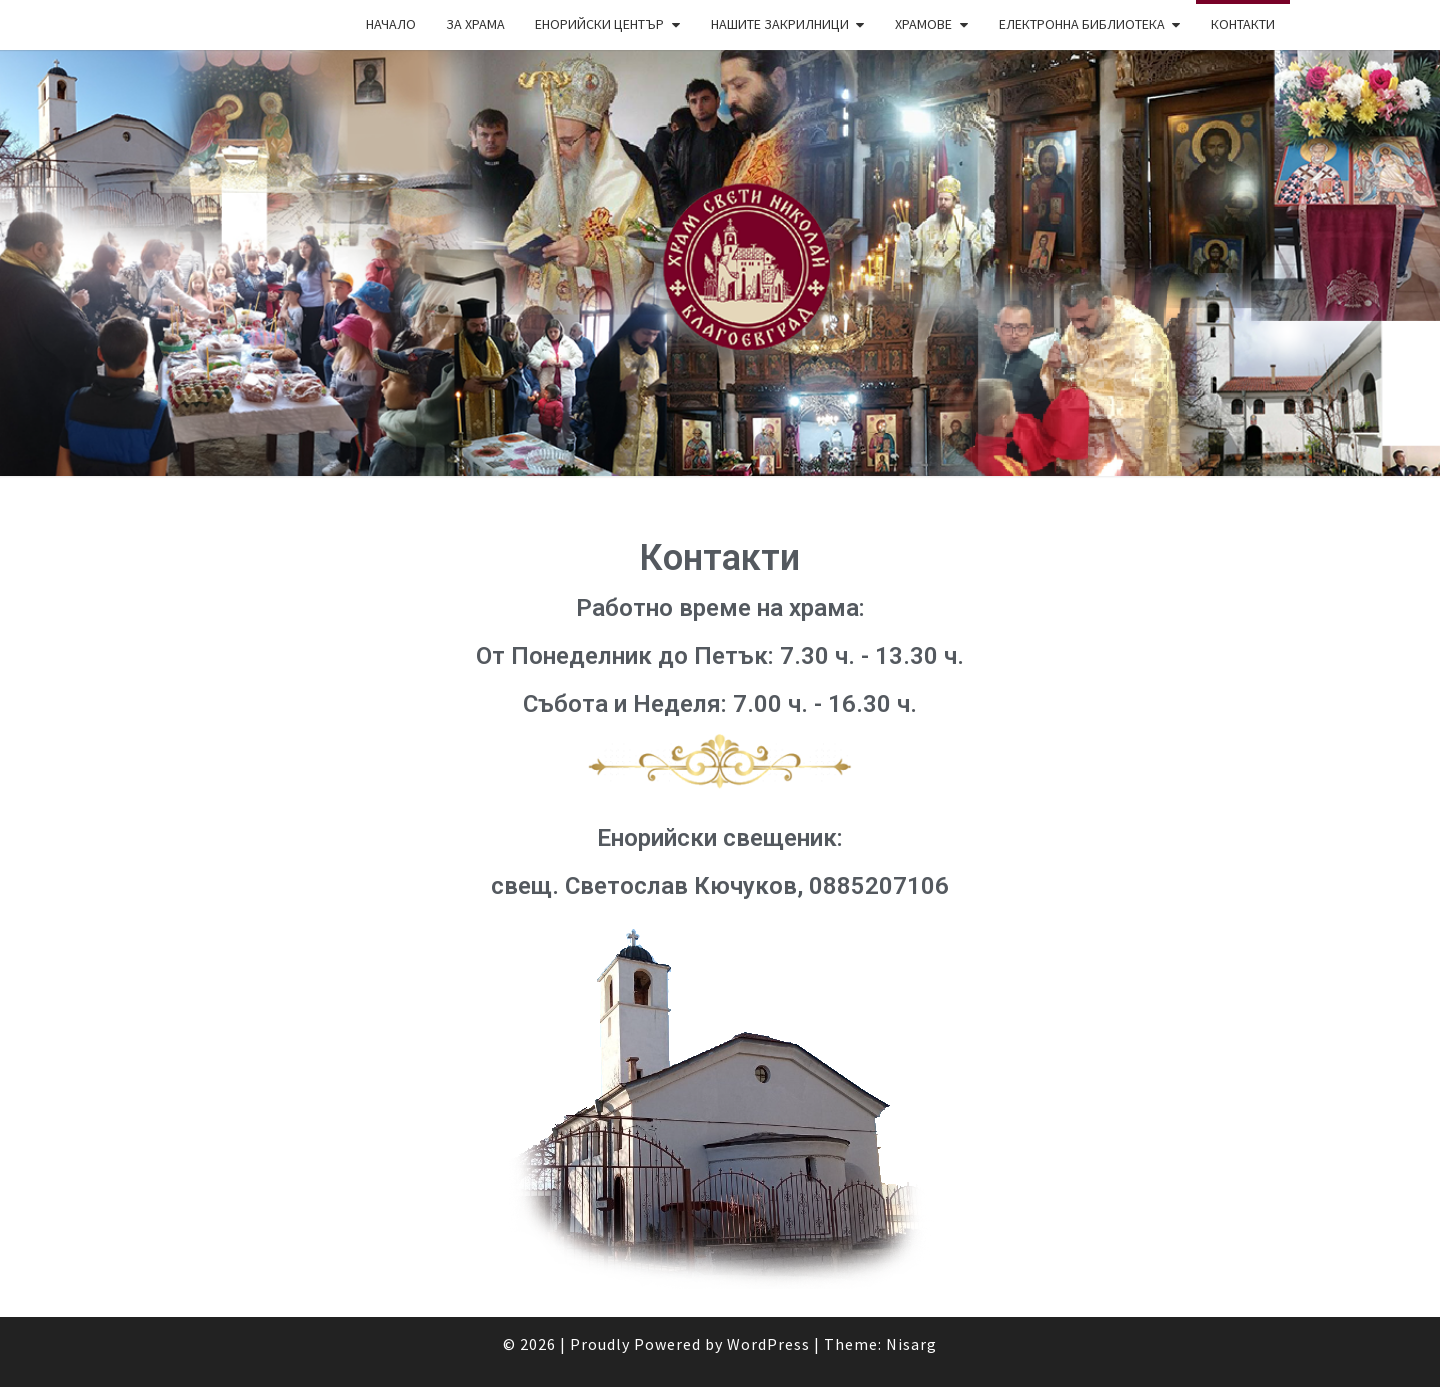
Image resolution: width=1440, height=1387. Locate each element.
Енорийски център (599, 24)
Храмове (923, 24)
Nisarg (911, 1344)
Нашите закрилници (780, 24)
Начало (391, 24)
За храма (475, 24)
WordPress (768, 1344)
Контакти (1243, 24)
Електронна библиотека (1082, 24)
